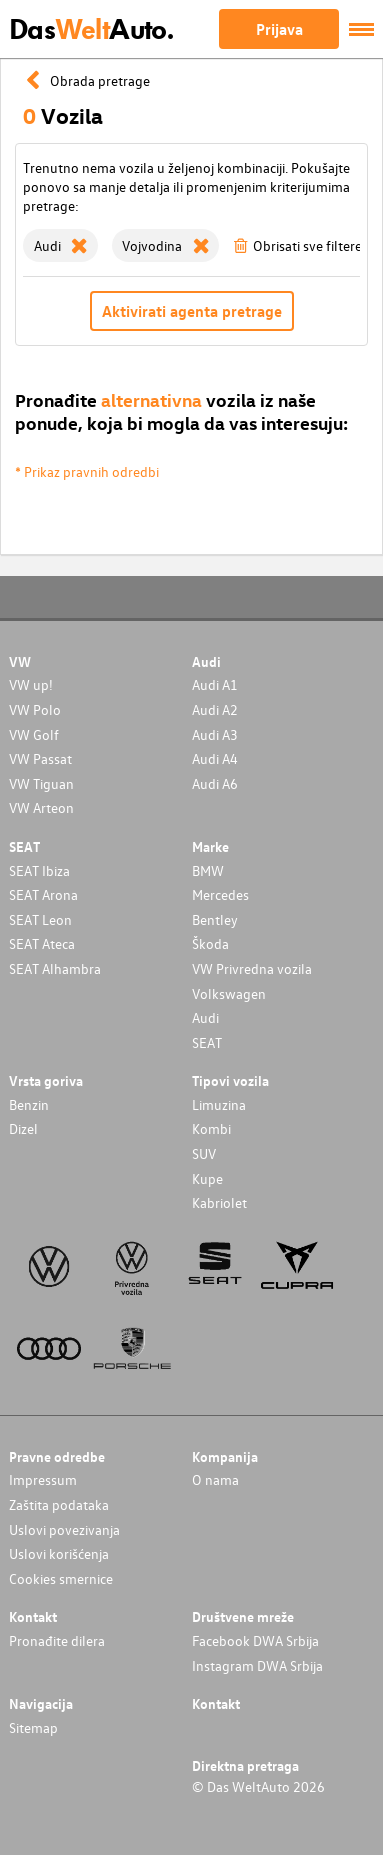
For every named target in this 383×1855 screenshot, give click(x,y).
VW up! (31, 684)
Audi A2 (215, 709)
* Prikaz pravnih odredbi (87, 471)
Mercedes (220, 894)
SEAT (207, 1042)
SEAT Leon (40, 919)
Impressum (43, 1479)
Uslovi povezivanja (64, 1529)
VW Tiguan (41, 783)
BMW (208, 870)
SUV (204, 1153)
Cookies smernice (61, 1578)
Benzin (29, 1104)
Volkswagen (229, 993)
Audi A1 (215, 684)
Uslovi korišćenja (59, 1553)
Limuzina (219, 1104)
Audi (205, 1017)
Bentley (215, 919)
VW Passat (40, 758)
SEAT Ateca (42, 943)
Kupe (207, 1178)
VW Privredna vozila (252, 968)
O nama (215, 1479)
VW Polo (35, 709)
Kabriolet (219, 1202)
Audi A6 (215, 783)
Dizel (23, 1128)
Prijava (279, 29)
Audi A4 (215, 758)
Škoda (210, 943)
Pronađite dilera (57, 1640)
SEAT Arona (43, 894)
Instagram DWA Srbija (257, 1665)
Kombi (211, 1128)
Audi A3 (215, 734)
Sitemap (33, 1727)
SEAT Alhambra (55, 968)
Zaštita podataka (59, 1504)
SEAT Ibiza (39, 870)
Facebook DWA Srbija (255, 1640)
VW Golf (34, 734)
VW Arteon (41, 807)
